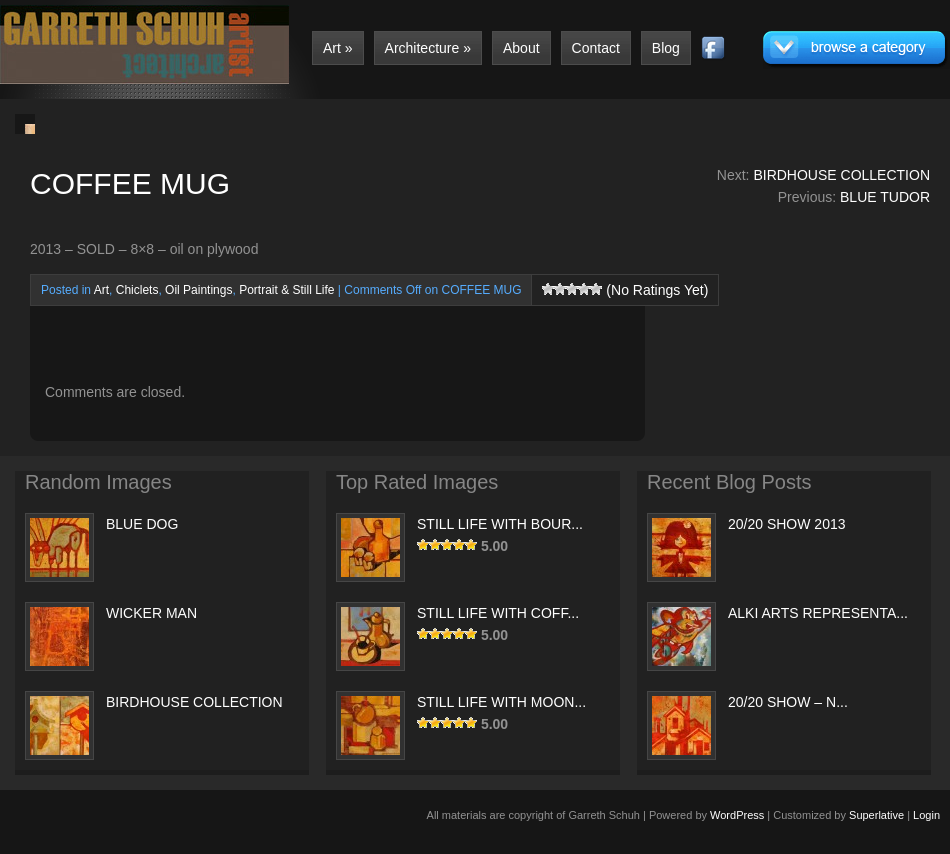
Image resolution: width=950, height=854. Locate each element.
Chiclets (137, 290)
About (521, 48)
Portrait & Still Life (286, 290)
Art (338, 48)
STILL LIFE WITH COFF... (498, 613)
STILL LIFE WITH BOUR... (500, 524)
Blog (666, 48)
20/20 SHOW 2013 (787, 524)
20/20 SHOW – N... (788, 702)
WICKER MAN (151, 613)
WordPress (737, 815)
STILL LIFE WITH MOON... (501, 702)
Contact (596, 48)
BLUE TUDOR (885, 197)
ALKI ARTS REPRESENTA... (818, 613)
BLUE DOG (142, 524)
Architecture (428, 48)
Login (926, 815)
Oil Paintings (198, 290)
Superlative (876, 815)
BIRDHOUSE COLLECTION (841, 175)
